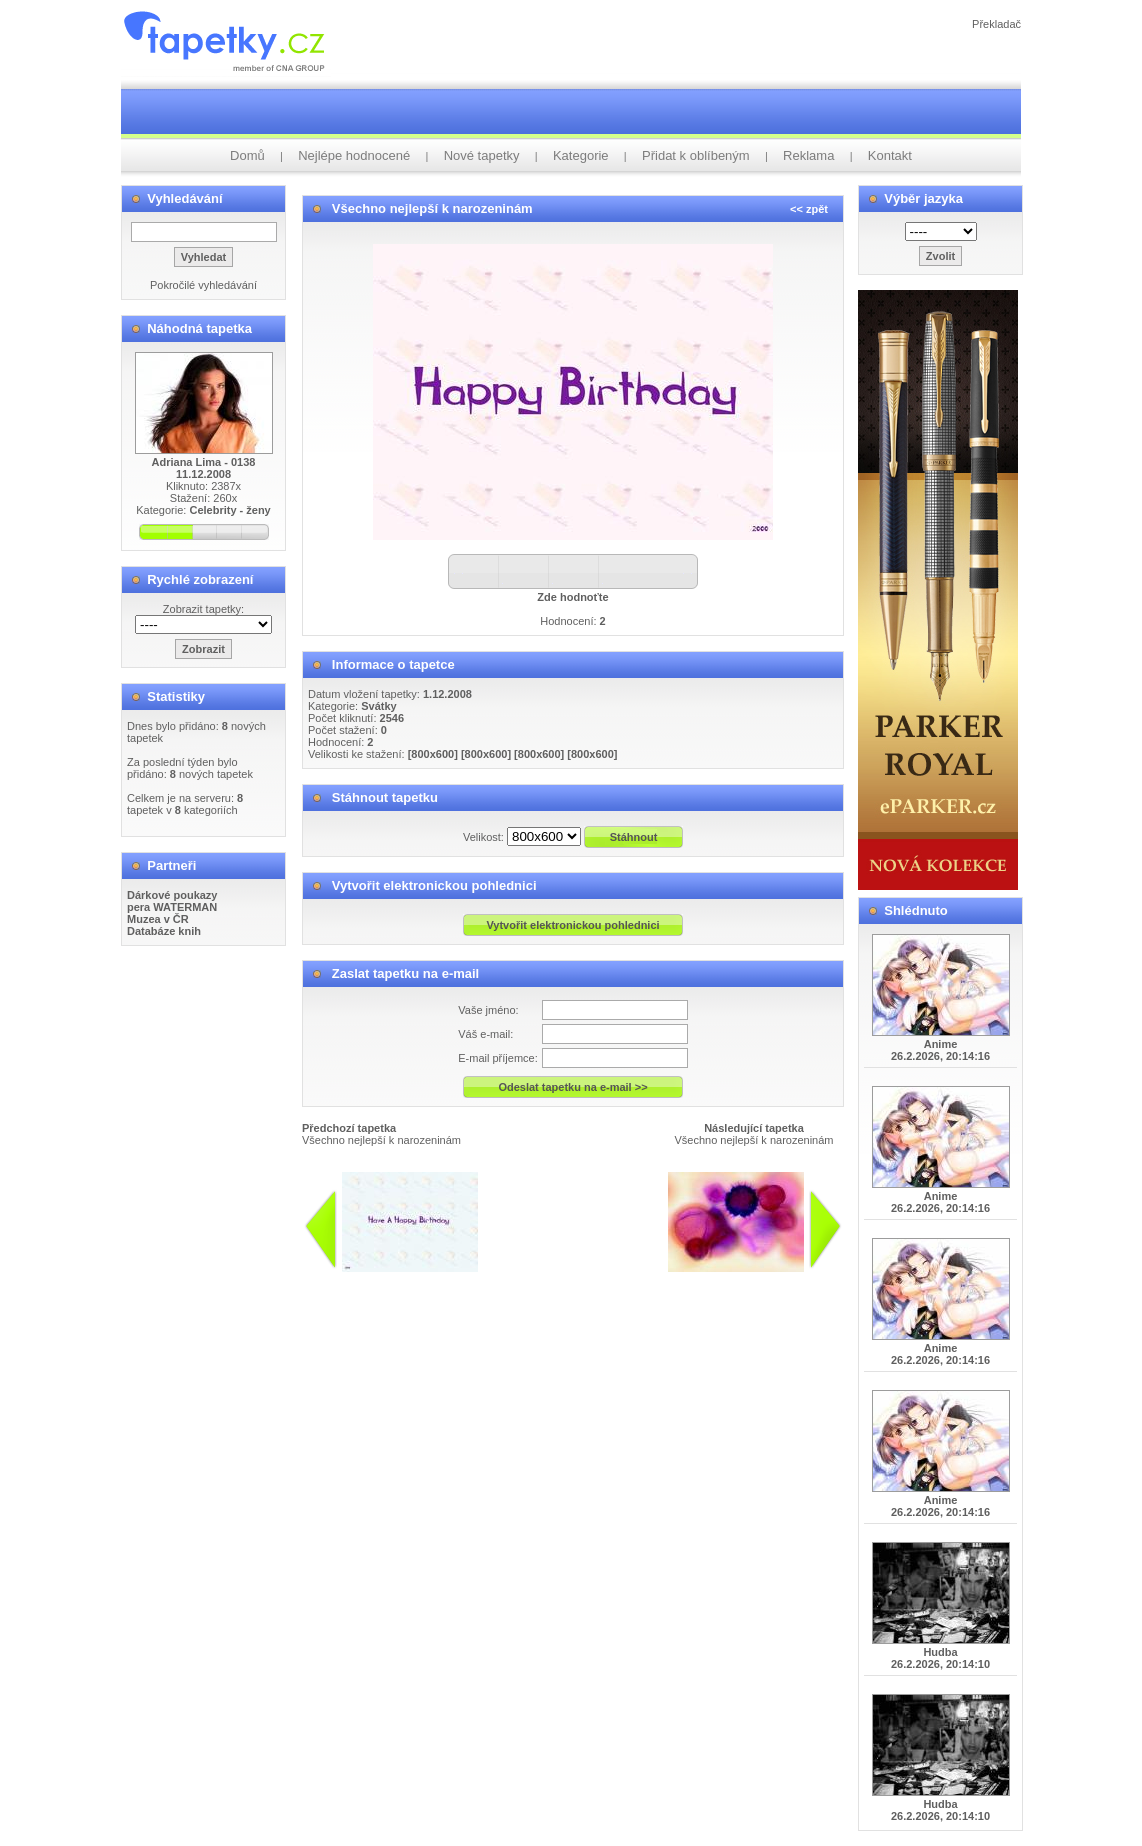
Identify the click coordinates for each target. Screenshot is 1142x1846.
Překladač (996, 24)
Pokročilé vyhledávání (203, 285)
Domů (247, 155)
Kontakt (890, 155)
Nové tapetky (482, 155)
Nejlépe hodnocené (354, 155)
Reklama (808, 155)
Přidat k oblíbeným (696, 155)
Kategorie (581, 155)
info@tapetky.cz (617, 1280)
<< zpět (809, 209)
